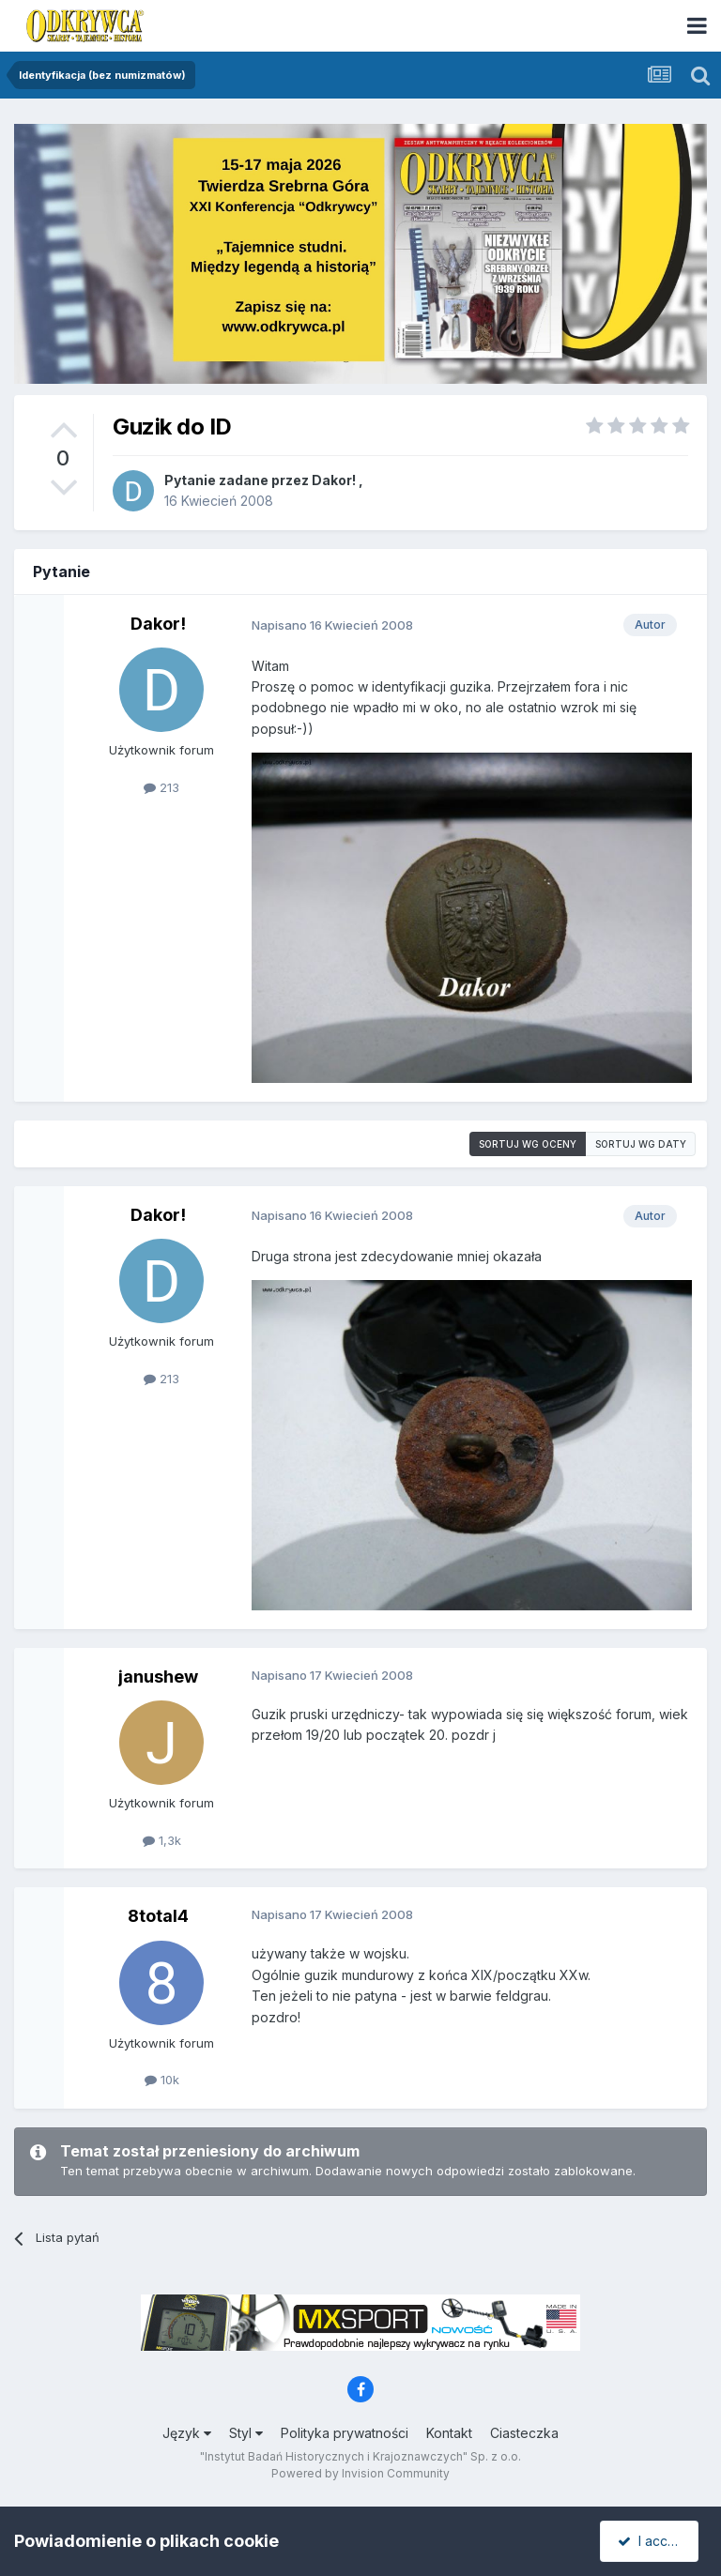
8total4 (158, 1916)
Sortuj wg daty (640, 1144)
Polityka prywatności (344, 2433)
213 (161, 787)
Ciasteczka (524, 2433)
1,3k (162, 1840)
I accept (652, 2541)
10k (162, 2079)
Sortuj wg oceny (527, 1144)
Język (186, 2433)
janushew (158, 1676)
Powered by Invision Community (360, 2473)
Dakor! (334, 480)
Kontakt (449, 2433)
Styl (246, 2433)
